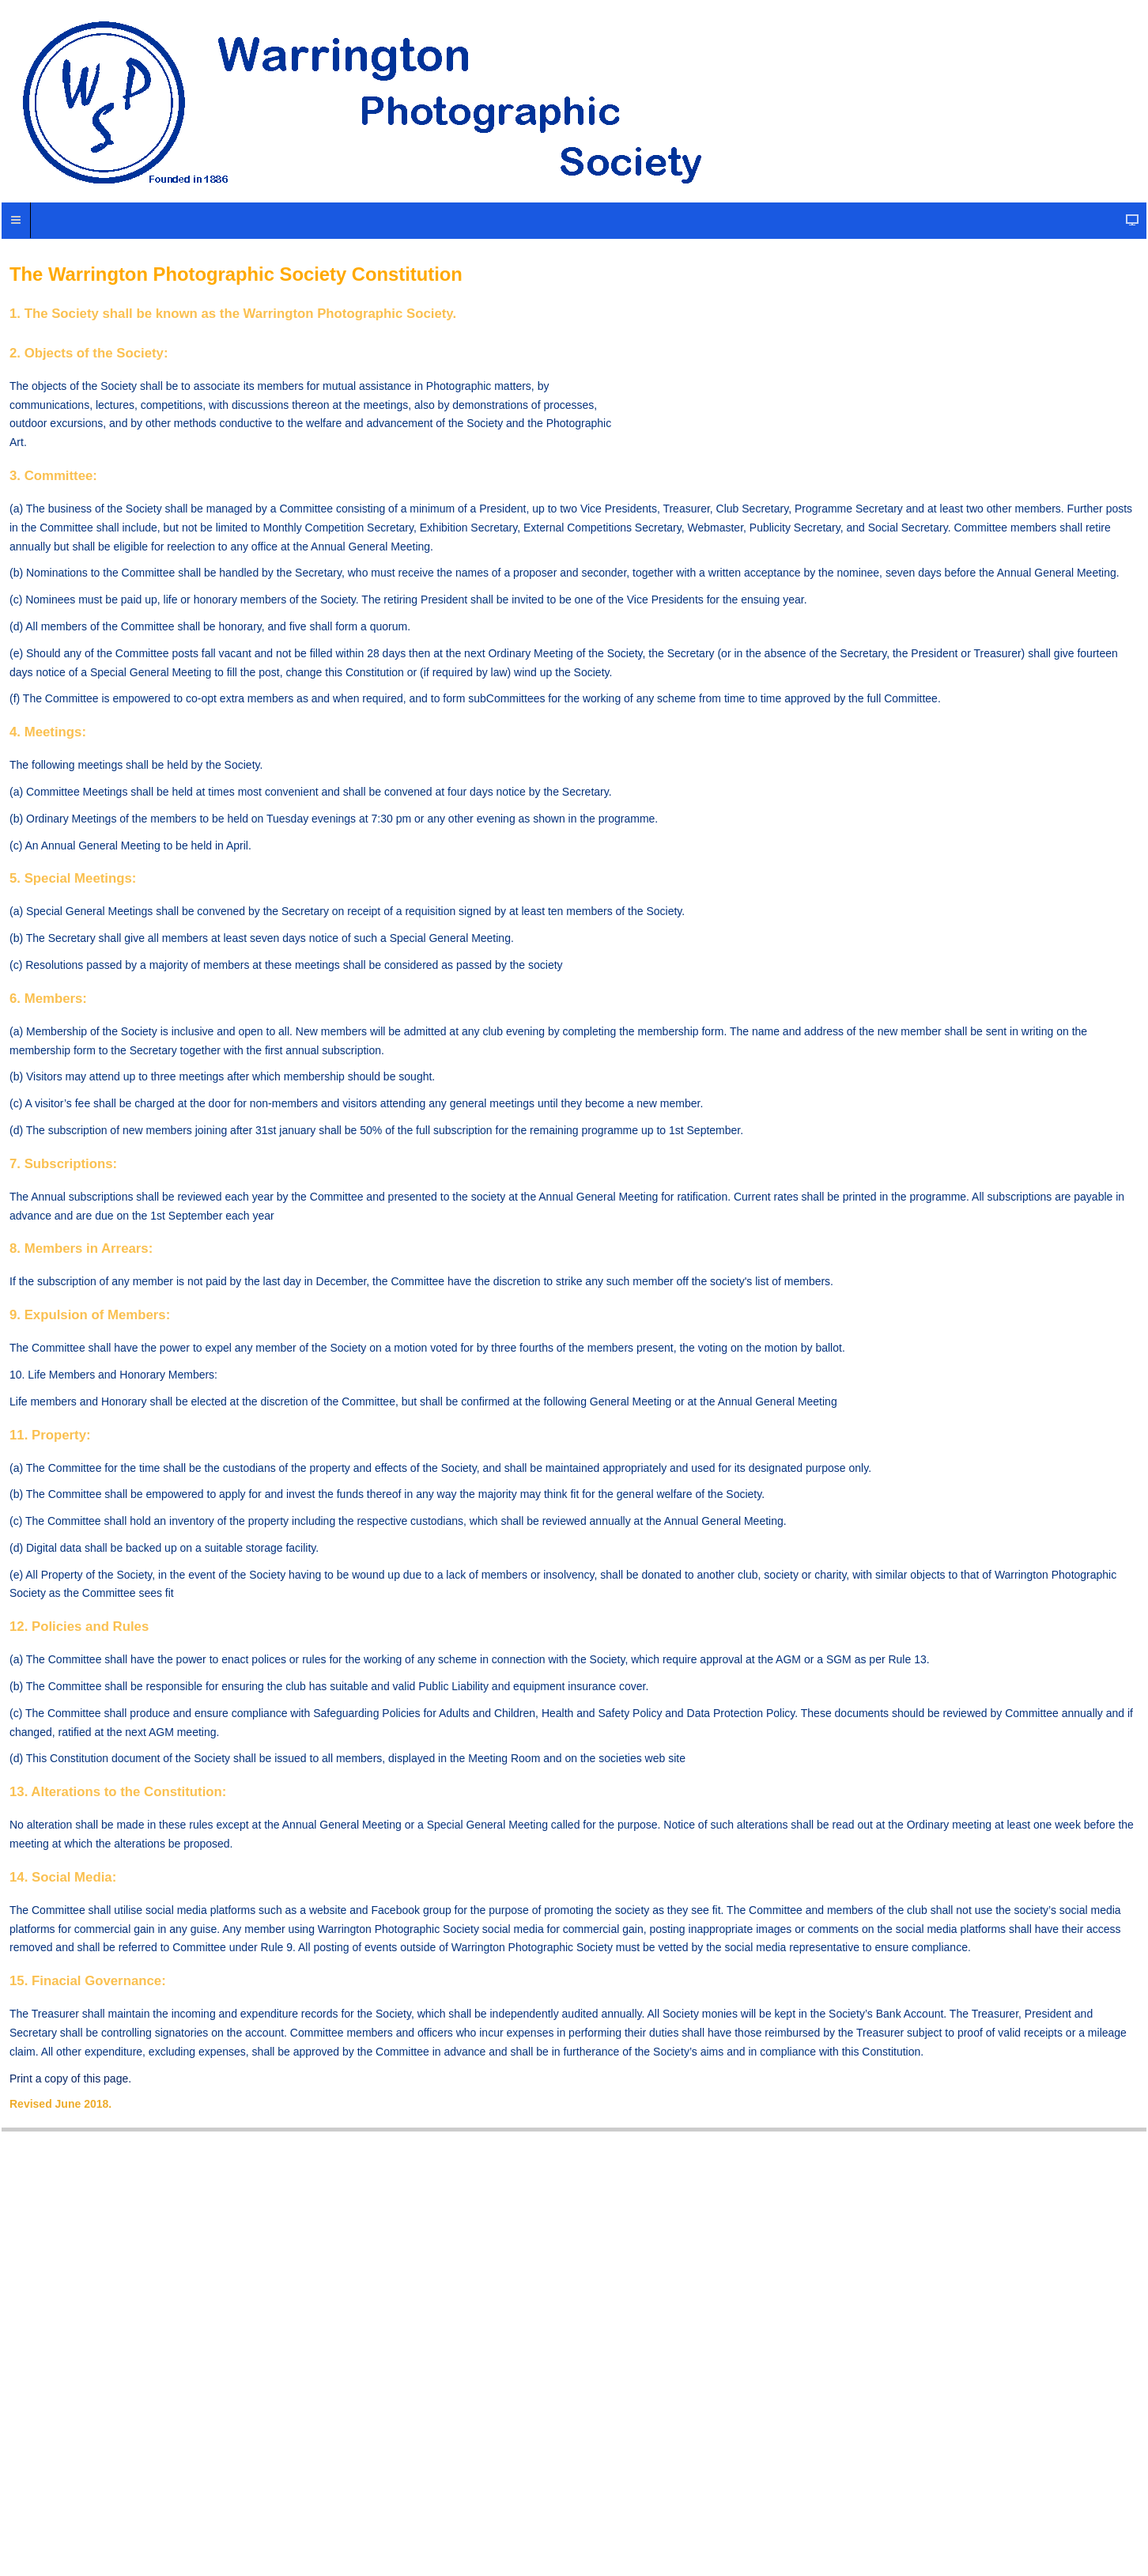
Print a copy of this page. (70, 2078)
